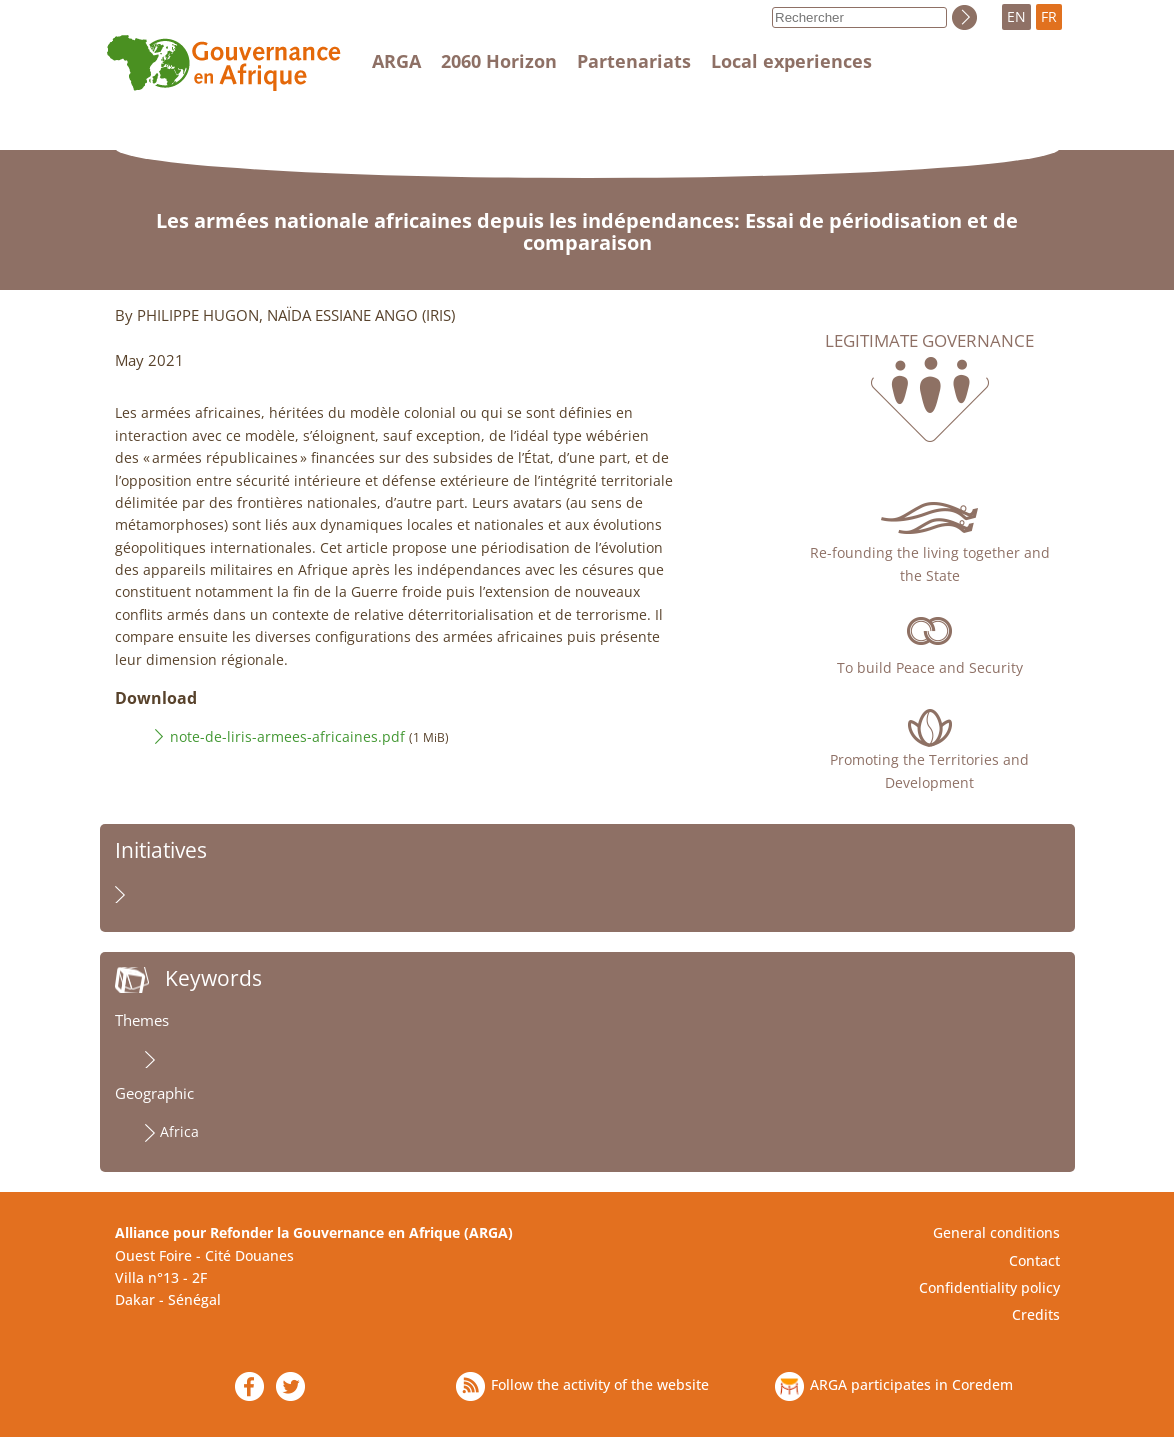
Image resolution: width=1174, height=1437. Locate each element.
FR (1049, 16)
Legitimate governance (929, 341)
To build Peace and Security (930, 667)
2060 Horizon (499, 61)
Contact (1034, 1260)
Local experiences (791, 61)
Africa (179, 1131)
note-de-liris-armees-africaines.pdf (287, 736)
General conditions (996, 1232)
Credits (1036, 1314)
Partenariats (634, 61)
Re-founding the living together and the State (930, 563)
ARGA (396, 61)
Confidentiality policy (989, 1287)
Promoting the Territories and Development (929, 770)
